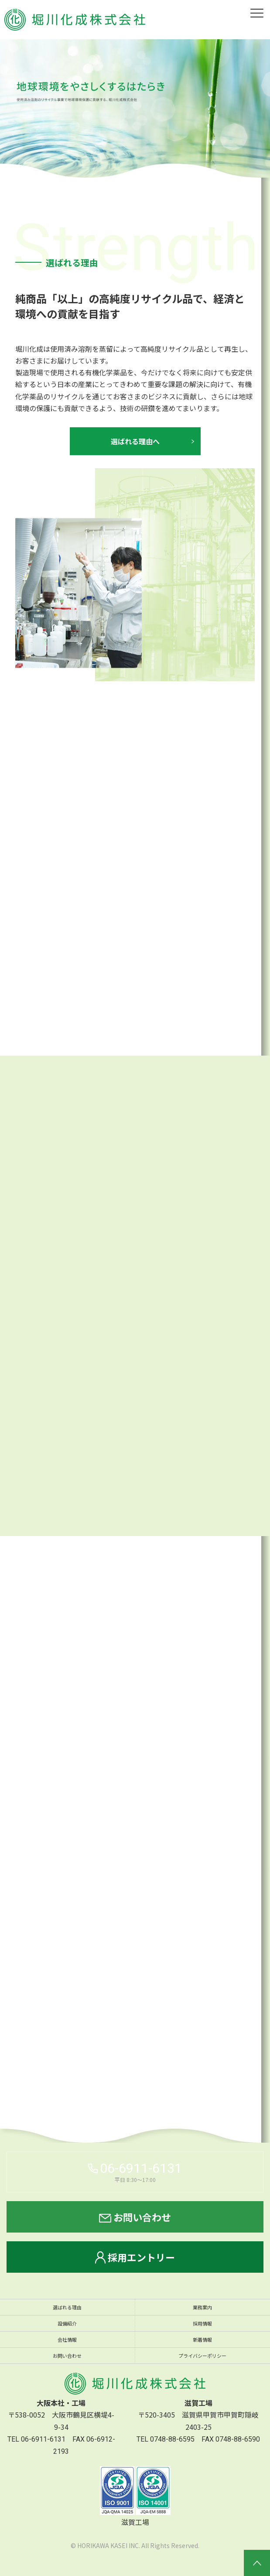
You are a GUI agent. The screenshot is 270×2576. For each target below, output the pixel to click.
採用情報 (202, 2323)
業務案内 (202, 2307)
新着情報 (202, 2339)
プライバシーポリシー (202, 2355)
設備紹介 (67, 2323)
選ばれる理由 (67, 2307)
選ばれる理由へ (135, 441)
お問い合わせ (135, 2217)
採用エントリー (135, 2257)
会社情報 (67, 2339)
